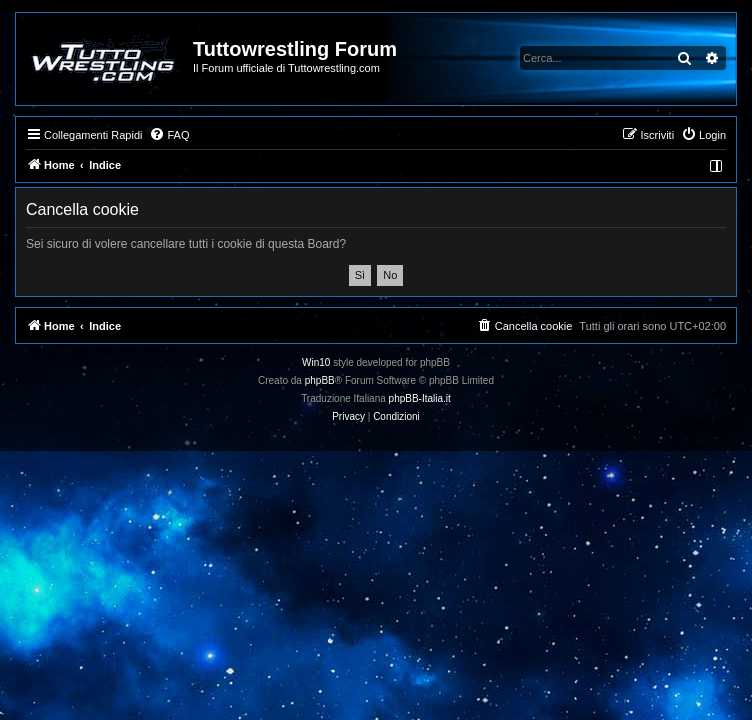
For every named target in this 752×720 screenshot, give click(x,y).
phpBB (320, 380)
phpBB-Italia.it (420, 398)
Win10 (316, 362)
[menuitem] (169, 135)
